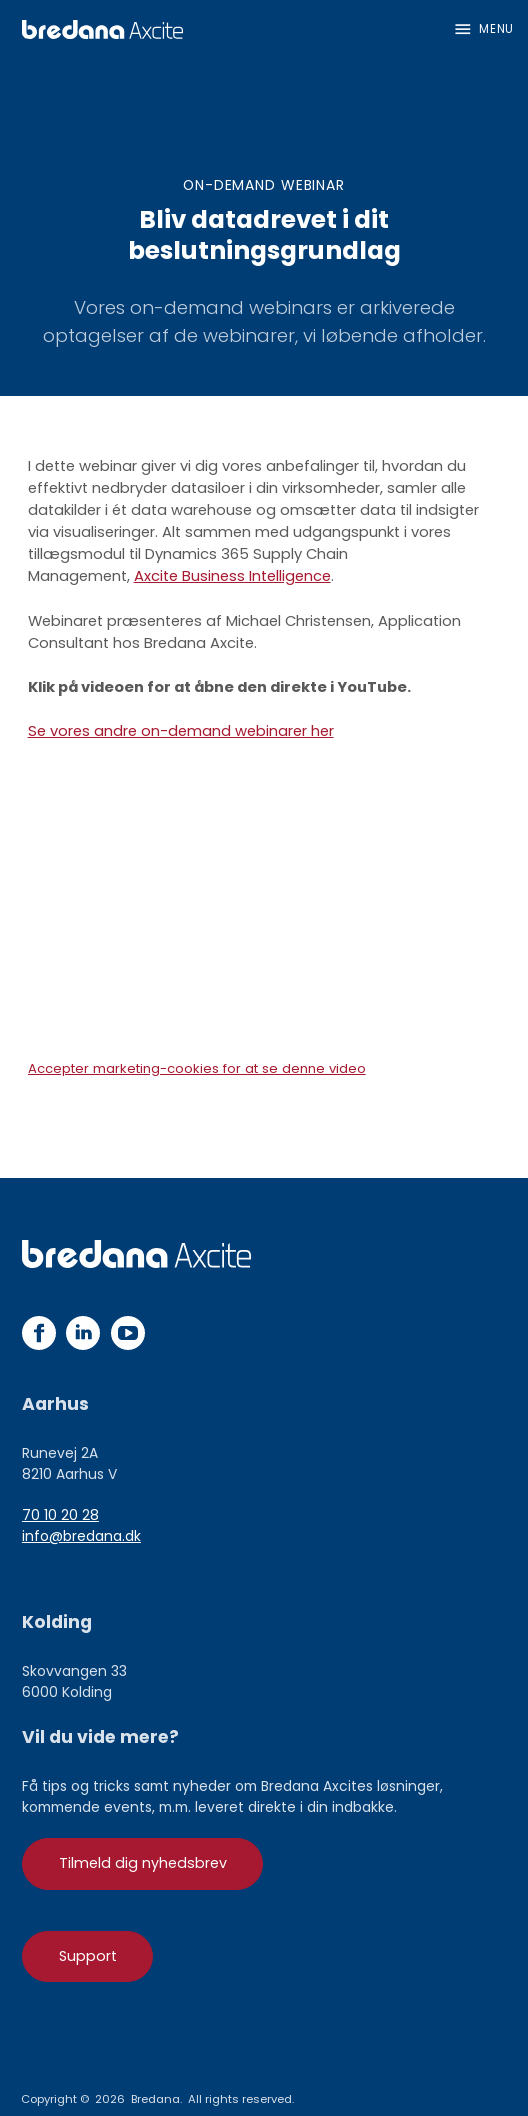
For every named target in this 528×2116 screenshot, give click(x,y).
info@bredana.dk (81, 1536)
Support (88, 1956)
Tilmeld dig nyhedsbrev (143, 1863)
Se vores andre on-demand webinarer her (181, 731)
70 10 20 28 (60, 1515)
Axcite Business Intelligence (232, 576)
